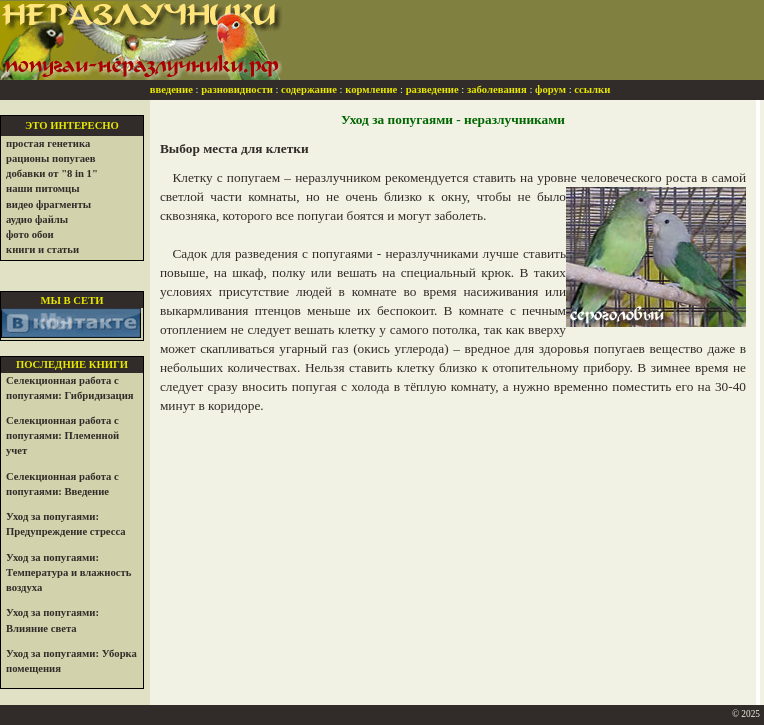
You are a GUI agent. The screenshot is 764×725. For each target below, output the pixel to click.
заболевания (497, 89)
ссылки (592, 89)
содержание (309, 89)
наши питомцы (43, 188)
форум (550, 89)
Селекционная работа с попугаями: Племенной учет (62, 435)
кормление (371, 89)
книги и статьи (42, 249)
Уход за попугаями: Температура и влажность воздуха (68, 572)
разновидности (237, 89)
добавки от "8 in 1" (52, 173)
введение (171, 89)
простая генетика (48, 143)
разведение (432, 89)
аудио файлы (37, 219)
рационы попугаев (51, 158)
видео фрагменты (48, 204)
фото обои (30, 234)
